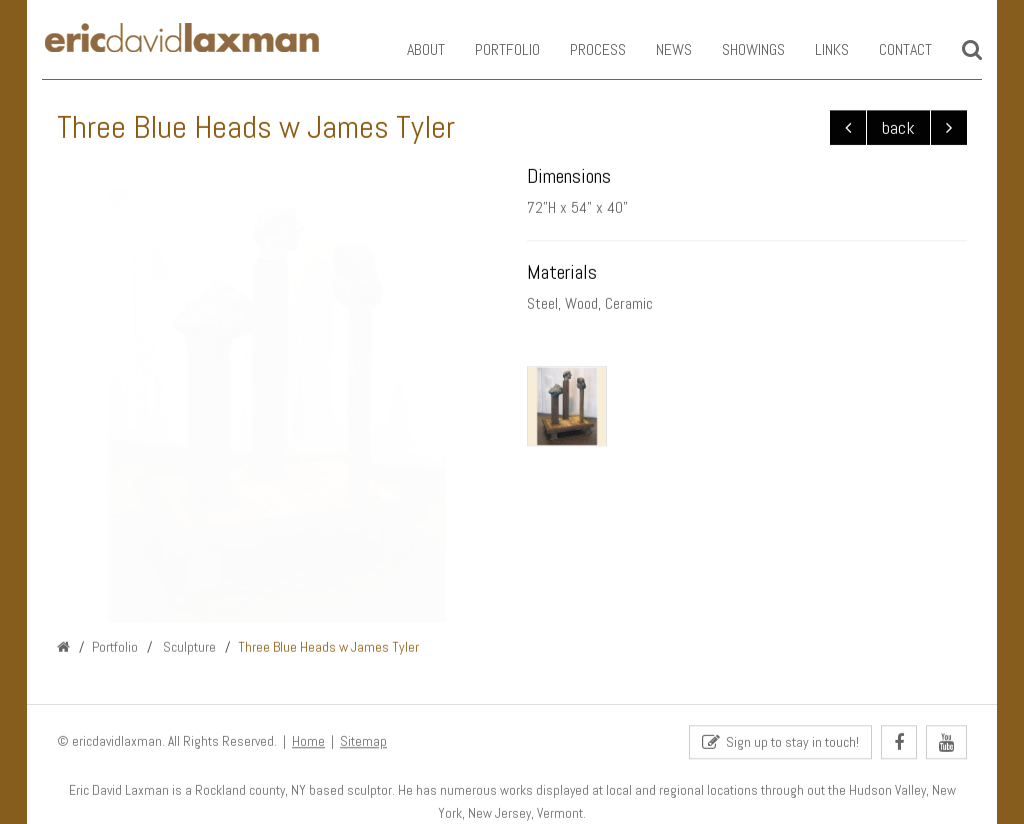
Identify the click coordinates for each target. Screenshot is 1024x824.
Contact (890, 49)
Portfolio (492, 49)
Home (308, 742)
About (411, 49)
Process (583, 49)
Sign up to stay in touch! (780, 743)
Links (817, 49)
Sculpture (188, 647)
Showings (738, 49)
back (898, 128)
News (659, 49)
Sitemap (363, 742)
